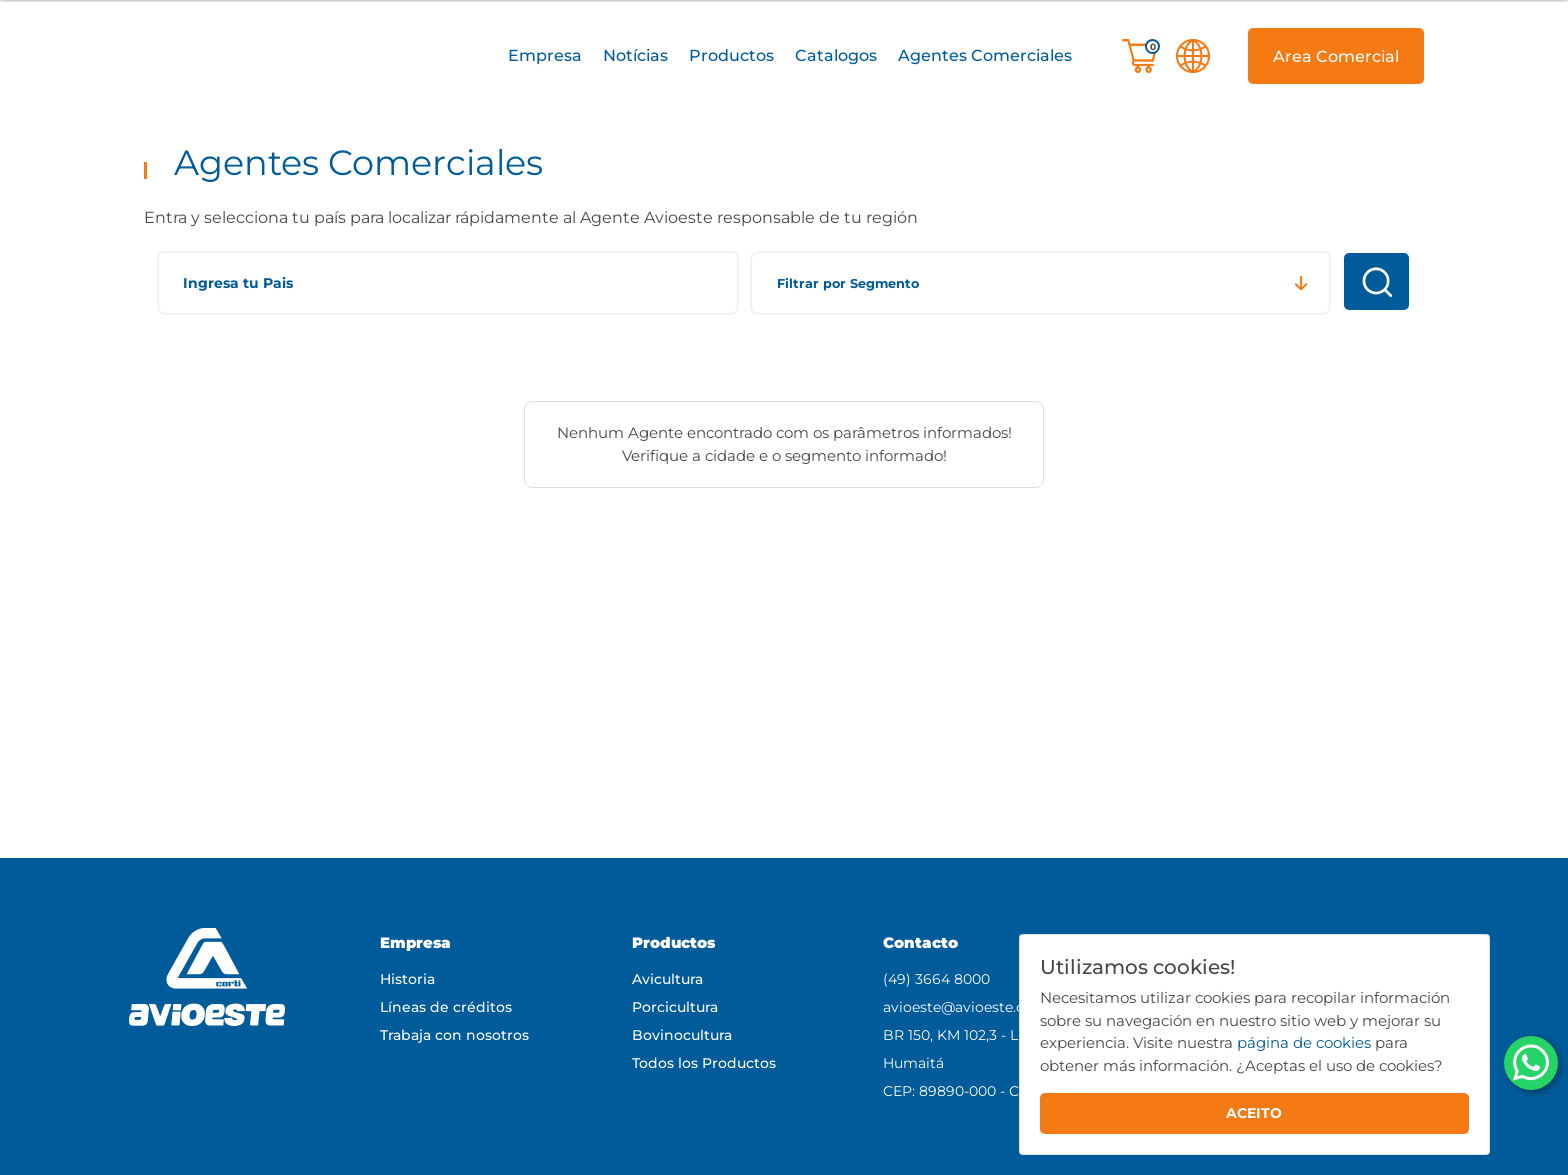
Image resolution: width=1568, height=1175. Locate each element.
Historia (407, 979)
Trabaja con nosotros (454, 1035)
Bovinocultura (682, 1035)
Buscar (1376, 281)
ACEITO (1254, 1113)
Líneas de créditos (446, 1007)
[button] (544, 56)
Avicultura (667, 979)
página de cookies (1304, 1042)
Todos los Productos (704, 1063)
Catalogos (836, 55)
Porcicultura (675, 1007)
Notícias (635, 55)
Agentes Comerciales (985, 55)
